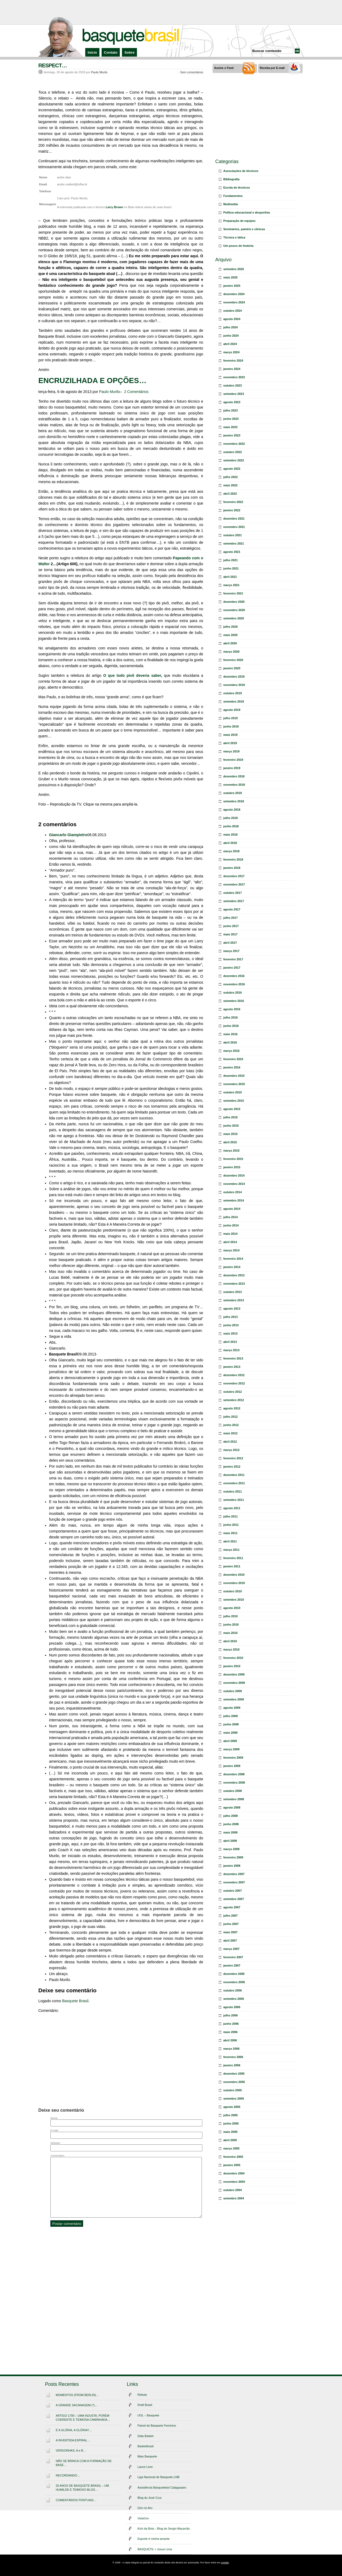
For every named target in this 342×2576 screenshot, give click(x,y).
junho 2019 (231, 726)
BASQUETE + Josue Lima (154, 2549)
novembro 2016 (234, 984)
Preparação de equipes (239, 220)
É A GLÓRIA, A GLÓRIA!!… (74, 2430)
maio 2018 (230, 834)
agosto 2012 (231, 1408)
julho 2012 (230, 1416)
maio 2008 (230, 1832)
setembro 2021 (233, 543)
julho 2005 (230, 2115)
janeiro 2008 (231, 1865)
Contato (110, 52)
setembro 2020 (233, 618)
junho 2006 (231, 2023)
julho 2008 (230, 1815)
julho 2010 (230, 1616)
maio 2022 (230, 485)
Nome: (54, 2117)
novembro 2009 (234, 1682)
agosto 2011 (231, 1508)
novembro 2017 (234, 884)
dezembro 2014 (233, 1175)
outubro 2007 (232, 1890)
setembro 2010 (233, 1599)
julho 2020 (230, 626)
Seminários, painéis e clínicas (244, 229)
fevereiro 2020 (233, 660)
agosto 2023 (231, 402)
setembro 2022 (233, 460)
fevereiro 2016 (233, 1059)
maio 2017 (230, 934)
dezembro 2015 (233, 1075)
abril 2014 (230, 1242)
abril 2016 (230, 1042)
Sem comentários (191, 72)
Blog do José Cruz (149, 2497)
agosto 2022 (231, 468)
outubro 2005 (232, 2090)
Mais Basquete (147, 2456)
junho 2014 (231, 1225)
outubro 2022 (232, 452)
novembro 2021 (234, 526)
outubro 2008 (232, 1790)
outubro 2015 (232, 1092)
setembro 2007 (233, 1899)
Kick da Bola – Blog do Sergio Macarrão (163, 2528)
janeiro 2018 (231, 867)
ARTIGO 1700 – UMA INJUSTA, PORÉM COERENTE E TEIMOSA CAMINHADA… (83, 2417)
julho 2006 (230, 2015)
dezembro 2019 (233, 676)
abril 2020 (230, 643)
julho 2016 (230, 1017)
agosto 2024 (231, 319)
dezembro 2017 (233, 876)
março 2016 (231, 1050)
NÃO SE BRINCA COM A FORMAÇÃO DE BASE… (83, 2463)
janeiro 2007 (231, 1965)
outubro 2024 (232, 310)
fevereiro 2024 (233, 360)
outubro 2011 (232, 1491)
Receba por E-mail (272, 67)
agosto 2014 (231, 1208)
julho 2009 (230, 1716)
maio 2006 (230, 2032)
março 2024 (231, 352)
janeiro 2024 (231, 368)
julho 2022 (230, 477)
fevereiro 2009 (233, 1757)
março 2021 (231, 585)
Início (92, 52)
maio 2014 (230, 1233)
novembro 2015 (234, 1084)
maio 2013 (230, 1333)
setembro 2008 (233, 1799)
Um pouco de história (238, 245)
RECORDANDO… (68, 2475)
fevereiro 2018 (233, 859)
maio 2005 (230, 2131)
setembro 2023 (233, 393)
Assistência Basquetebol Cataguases (161, 2487)
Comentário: (57, 2155)
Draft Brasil (144, 2404)
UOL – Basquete (148, 2415)
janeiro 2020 (231, 668)
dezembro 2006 (233, 1973)
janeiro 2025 (231, 285)
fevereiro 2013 (233, 1358)
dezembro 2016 (233, 976)
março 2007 (231, 1948)
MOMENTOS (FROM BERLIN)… (77, 2395)
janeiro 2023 (231, 435)
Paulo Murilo (99, 72)
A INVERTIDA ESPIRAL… (73, 2440)
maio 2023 (230, 427)
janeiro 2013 (231, 1366)
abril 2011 (230, 1541)
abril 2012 (230, 1441)
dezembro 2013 (233, 1275)
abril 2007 (230, 1940)
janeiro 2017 (231, 967)
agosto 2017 (231, 909)
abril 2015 (230, 1142)
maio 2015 (230, 1134)
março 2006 (231, 2048)
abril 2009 (230, 1741)
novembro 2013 (234, 1283)
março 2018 (231, 851)
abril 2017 (230, 942)
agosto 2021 (231, 551)
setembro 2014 (233, 1200)
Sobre (129, 52)
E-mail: (54, 2130)
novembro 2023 (234, 377)
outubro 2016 (232, 992)
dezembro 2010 (233, 1574)
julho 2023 (230, 410)
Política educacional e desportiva (246, 212)
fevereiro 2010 (233, 1657)
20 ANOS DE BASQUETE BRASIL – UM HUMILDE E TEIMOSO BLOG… (82, 2487)
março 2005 (231, 2148)
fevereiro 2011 (233, 1558)
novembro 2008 (234, 1782)
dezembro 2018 (233, 776)
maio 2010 (230, 1632)
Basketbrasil (145, 2446)
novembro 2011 (234, 1483)
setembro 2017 (233, 901)
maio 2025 (230, 277)
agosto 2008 (231, 1807)
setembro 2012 (233, 1400)
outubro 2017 (232, 892)
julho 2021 (230, 560)
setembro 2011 (233, 1499)
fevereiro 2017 (233, 959)
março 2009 (231, 1749)
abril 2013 (230, 1341)
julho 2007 (230, 1915)
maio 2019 (230, 734)
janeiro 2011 (231, 1566)
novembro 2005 (234, 2081)
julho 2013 (230, 1316)
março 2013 (231, 1350)
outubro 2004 (232, 2190)
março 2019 (231, 751)
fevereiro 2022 (233, 502)
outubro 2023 (232, 385)
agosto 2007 (231, 1907)
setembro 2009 (233, 1699)
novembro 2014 (234, 1183)
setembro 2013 (233, 1300)
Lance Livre (145, 2466)
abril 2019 (230, 743)
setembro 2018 (233, 801)
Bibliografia (231, 179)
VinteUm (143, 2518)
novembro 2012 (234, 1383)
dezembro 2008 (233, 1774)
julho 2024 (230, 327)
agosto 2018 (231, 809)
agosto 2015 (231, 1109)
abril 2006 (230, 2040)
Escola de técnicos (236, 187)
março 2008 (231, 1849)
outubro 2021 (232, 535)
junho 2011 (231, 1524)
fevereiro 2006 (233, 2057)
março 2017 (231, 951)
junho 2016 (231, 1025)
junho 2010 (231, 1624)
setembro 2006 (233, 1998)
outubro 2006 (232, 1990)
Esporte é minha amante (153, 2538)
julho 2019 (230, 718)
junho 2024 (231, 335)
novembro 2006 (234, 1982)
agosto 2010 (231, 1607)
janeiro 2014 (231, 1267)
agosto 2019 (231, 709)
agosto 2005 (231, 2106)
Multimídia (230, 204)
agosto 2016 (231, 1009)
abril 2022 (230, 493)
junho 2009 (231, 1724)
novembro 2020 (234, 610)
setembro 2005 (233, 2098)
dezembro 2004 (233, 2173)
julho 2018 (230, 818)
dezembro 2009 (233, 1674)
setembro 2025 (233, 269)
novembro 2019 (234, 684)
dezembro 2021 (233, 518)
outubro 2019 (232, 693)
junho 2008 (231, 1824)
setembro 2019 (233, 701)
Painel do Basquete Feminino (156, 2425)
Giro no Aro (145, 2507)
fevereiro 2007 (233, 1957)
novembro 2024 (234, 302)
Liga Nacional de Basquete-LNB (158, 2477)
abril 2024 (230, 344)
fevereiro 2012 (233, 1458)
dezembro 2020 (233, 601)
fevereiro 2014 (233, 1258)
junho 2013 (231, 1325)
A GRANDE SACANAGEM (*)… (77, 2405)
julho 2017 (230, 917)
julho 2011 (230, 1516)
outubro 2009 (232, 1691)
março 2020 (231, 651)
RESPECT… (52, 65)
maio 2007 (230, 1932)
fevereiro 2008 (233, 1857)
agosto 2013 (231, 1308)
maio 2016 (230, 1034)
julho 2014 (230, 1217)
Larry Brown (114, 207)
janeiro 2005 (231, 2165)
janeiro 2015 (231, 1167)
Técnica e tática (234, 237)
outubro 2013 (232, 1291)
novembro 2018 (234, 784)
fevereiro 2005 (233, 2156)
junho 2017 (231, 926)
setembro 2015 (233, 1100)
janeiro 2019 (231, 768)
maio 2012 (230, 1433)
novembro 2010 (234, 1583)
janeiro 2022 (231, 510)
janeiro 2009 (231, 1765)
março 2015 (231, 1150)
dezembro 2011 (233, 1474)
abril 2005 (230, 2140)
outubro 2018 (232, 793)
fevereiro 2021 (233, 593)
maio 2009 (230, 1732)
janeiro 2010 (231, 1666)
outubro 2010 (232, 1591)
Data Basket (145, 2436)
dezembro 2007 (233, 1874)
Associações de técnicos (240, 170)
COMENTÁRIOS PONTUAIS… (76, 2500)
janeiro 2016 (231, 1067)
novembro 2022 (234, 443)
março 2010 (231, 1649)
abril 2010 (230, 1641)
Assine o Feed (223, 67)
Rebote (142, 2394)
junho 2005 (231, 2123)
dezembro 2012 (233, 1375)
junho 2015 (231, 1125)
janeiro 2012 (231, 1466)
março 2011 (231, 1549)
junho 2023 (231, 418)
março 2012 (231, 1449)
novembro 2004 (234, 2181)
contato (225, 2562)
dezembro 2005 (233, 2073)
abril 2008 (230, 1840)
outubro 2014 (232, 1192)
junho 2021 (231, 568)
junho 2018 (231, 826)
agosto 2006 (231, 2007)
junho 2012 (231, 1425)
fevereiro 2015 (233, 1158)
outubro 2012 (232, 1391)
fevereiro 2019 (233, 759)
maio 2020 (230, 635)
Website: (55, 2142)
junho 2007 (231, 1923)
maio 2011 (230, 1533)
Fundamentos (233, 195)
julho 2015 (230, 1117)
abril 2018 (230, 842)
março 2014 (231, 1250)
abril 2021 (230, 576)
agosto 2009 (231, 1707)
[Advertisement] (171, 12)
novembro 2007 (234, 1882)
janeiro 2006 (231, 2065)
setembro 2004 (233, 2198)
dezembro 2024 (233, 294)
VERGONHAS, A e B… (71, 2450)
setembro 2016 (233, 1000)
